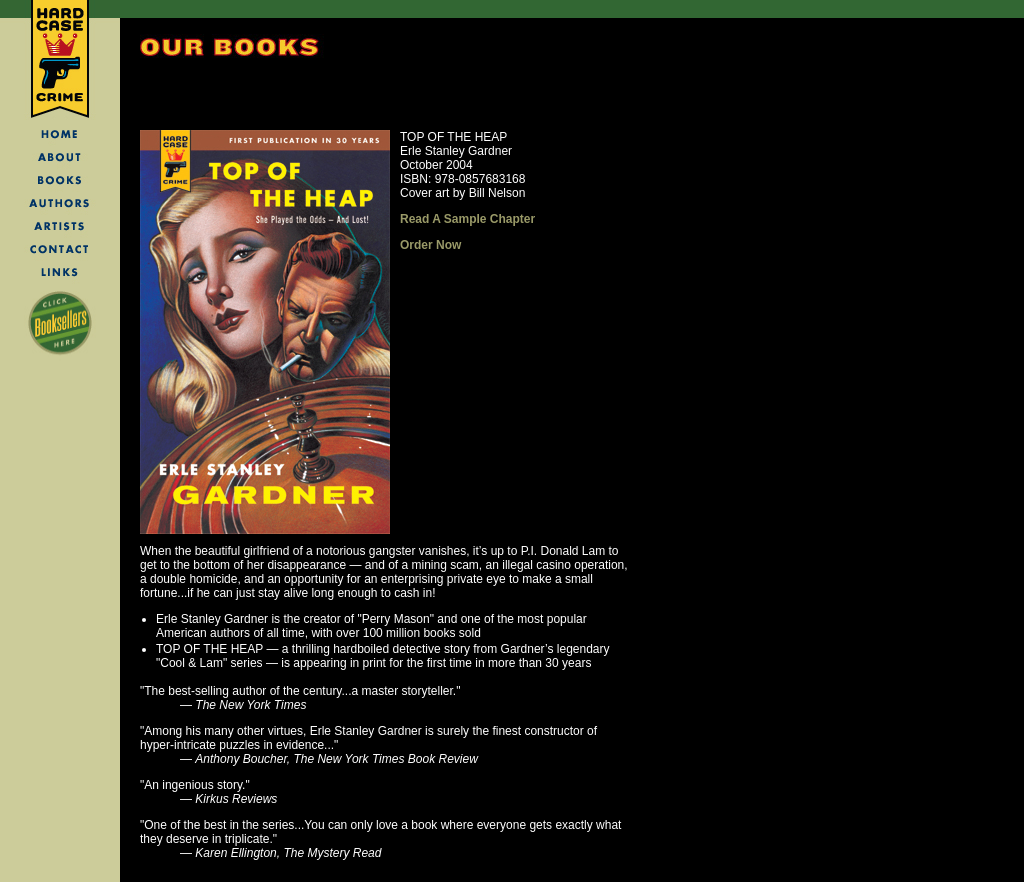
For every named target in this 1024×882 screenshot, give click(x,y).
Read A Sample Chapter (467, 219)
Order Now (430, 245)
